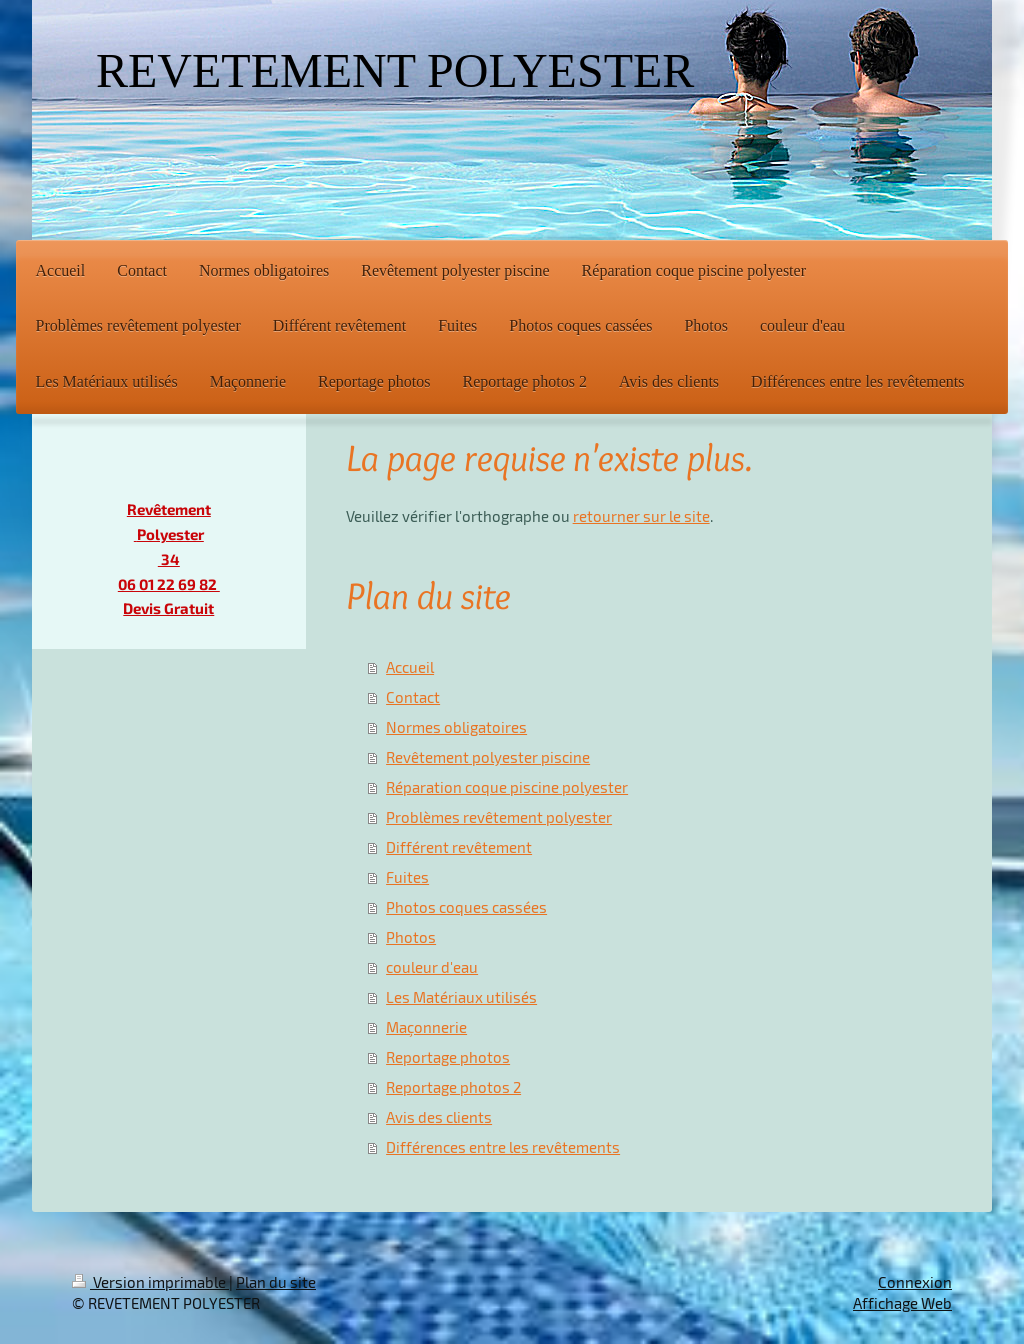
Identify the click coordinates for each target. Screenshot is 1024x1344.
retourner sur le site (641, 516)
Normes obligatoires (456, 727)
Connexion (915, 1282)
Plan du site (276, 1282)
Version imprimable (150, 1282)
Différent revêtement (459, 847)
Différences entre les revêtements (503, 1147)
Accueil (410, 667)
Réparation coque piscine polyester (507, 787)
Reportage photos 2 (453, 1087)
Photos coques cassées (466, 907)
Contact (413, 697)
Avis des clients (439, 1117)
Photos (411, 937)
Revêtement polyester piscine (488, 757)
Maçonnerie (426, 1027)
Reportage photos (448, 1057)
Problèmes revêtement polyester (499, 817)
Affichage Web (902, 1303)
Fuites (407, 877)
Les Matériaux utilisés (461, 997)
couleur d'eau (432, 967)
